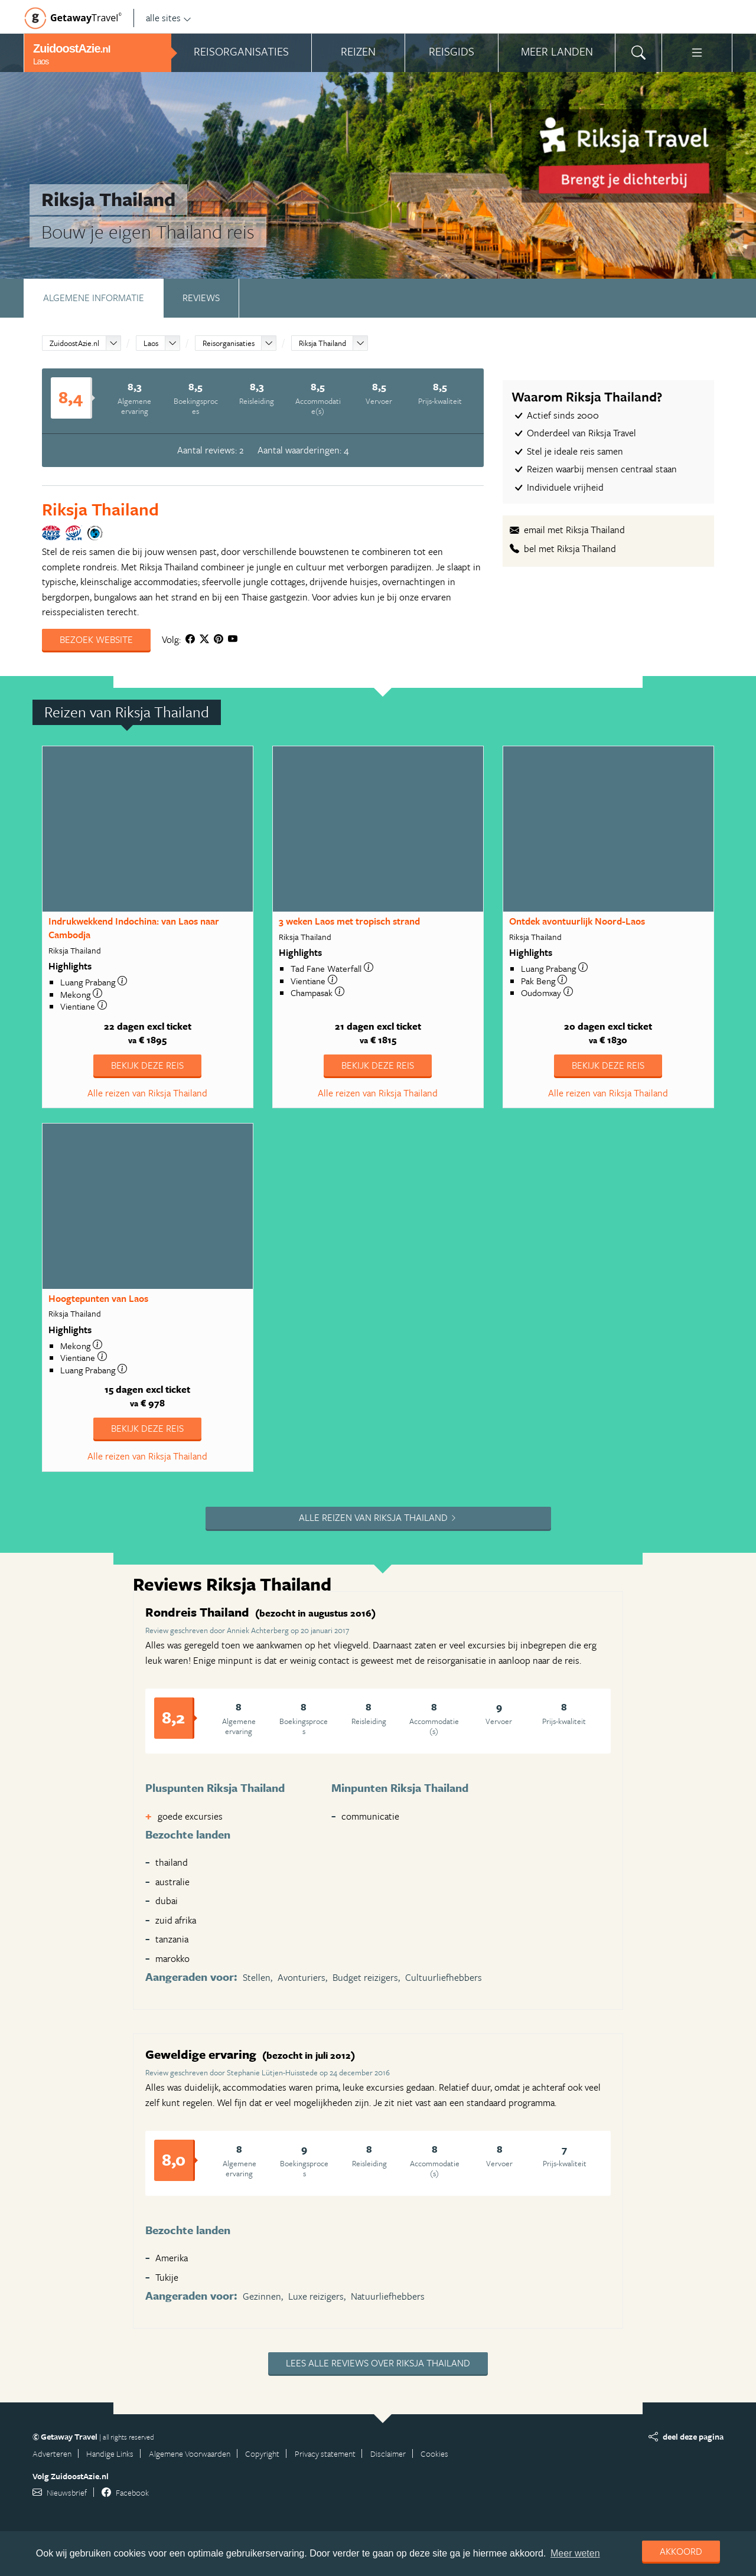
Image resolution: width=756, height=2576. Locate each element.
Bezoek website (96, 639)
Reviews (201, 297)
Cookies (434, 2453)
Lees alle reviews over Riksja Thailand (378, 2363)
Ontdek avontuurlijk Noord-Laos (577, 921)
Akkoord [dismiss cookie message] (681, 2551)
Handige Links (109, 2453)
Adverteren (51, 2453)
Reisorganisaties (229, 343)
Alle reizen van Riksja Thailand (147, 1093)
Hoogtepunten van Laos (98, 1298)
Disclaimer (388, 2453)
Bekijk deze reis (147, 1065)
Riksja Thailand (322, 343)
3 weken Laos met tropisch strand (349, 921)
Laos (151, 343)
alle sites (168, 18)
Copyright (262, 2453)
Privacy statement (325, 2453)
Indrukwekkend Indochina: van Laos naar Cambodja (133, 928)
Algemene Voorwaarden (189, 2453)
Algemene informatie (93, 297)
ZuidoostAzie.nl (74, 343)
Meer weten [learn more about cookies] (575, 2553)
